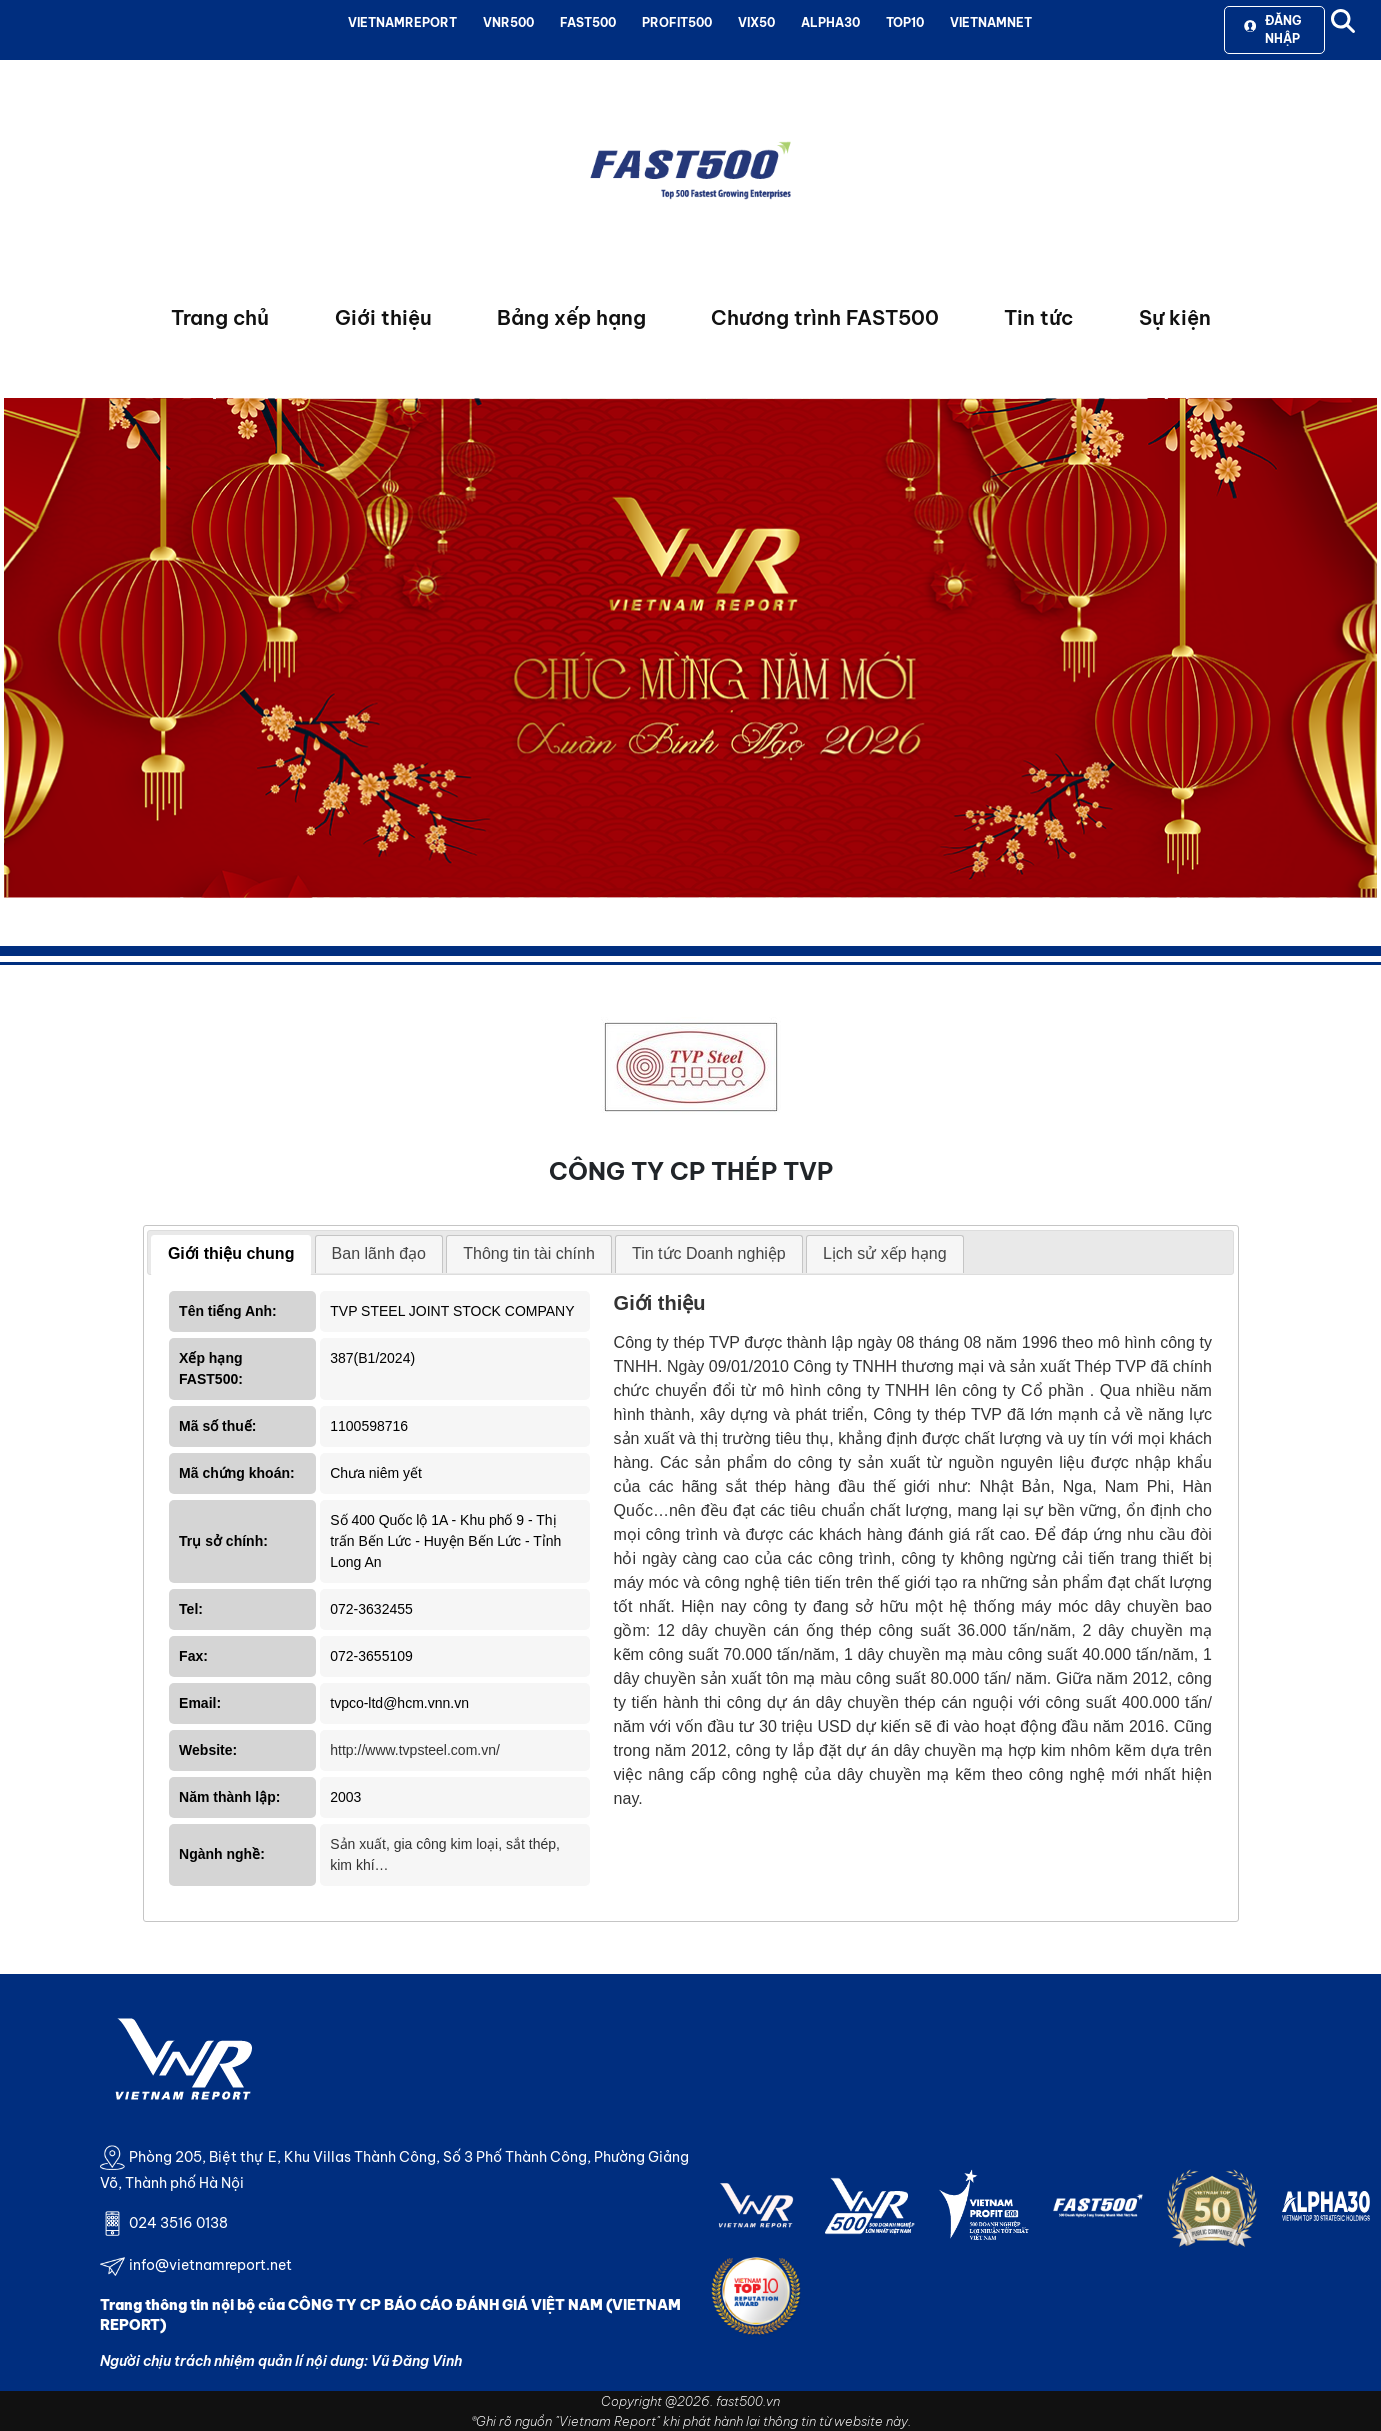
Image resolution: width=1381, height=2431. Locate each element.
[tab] (231, 1255)
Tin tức (1038, 317)
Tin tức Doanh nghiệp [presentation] (709, 1253)
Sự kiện (1175, 317)
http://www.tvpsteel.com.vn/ (415, 1750)
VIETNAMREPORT (402, 22)
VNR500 (508, 22)
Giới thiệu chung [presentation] (231, 1253)
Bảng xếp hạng (571, 317)
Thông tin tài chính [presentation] (529, 1253)
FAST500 (588, 22)
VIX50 (756, 22)
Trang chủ (220, 317)
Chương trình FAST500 (825, 317)
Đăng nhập (1272, 29)
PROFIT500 (677, 22)
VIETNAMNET (991, 22)
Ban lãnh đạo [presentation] (379, 1253)
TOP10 (905, 22)
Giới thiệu (383, 317)
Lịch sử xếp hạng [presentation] (885, 1253)
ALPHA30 (830, 22)
